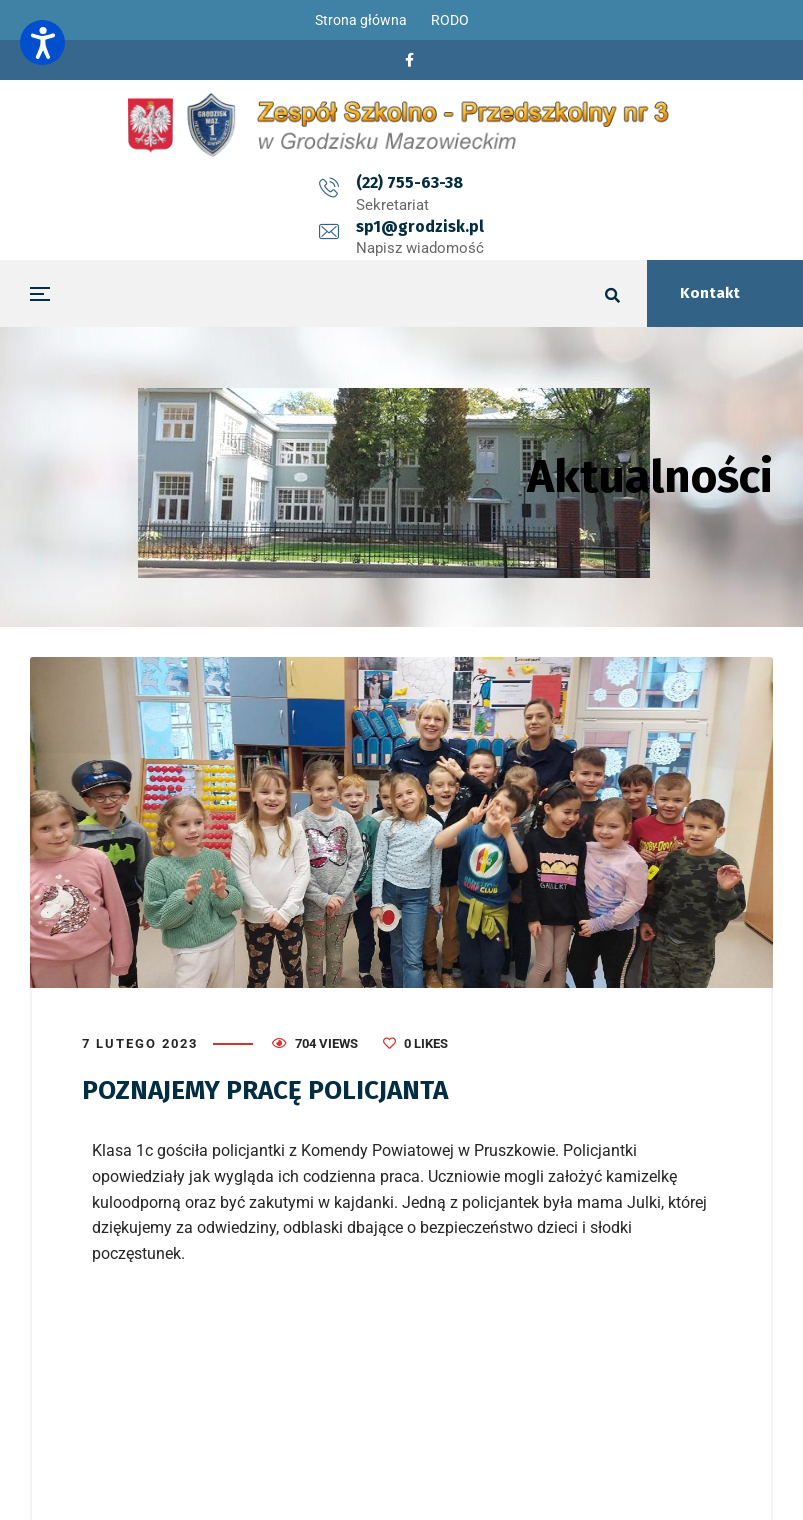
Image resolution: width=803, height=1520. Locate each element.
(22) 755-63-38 (325, 182)
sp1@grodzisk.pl (504, 182)
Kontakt (710, 293)
